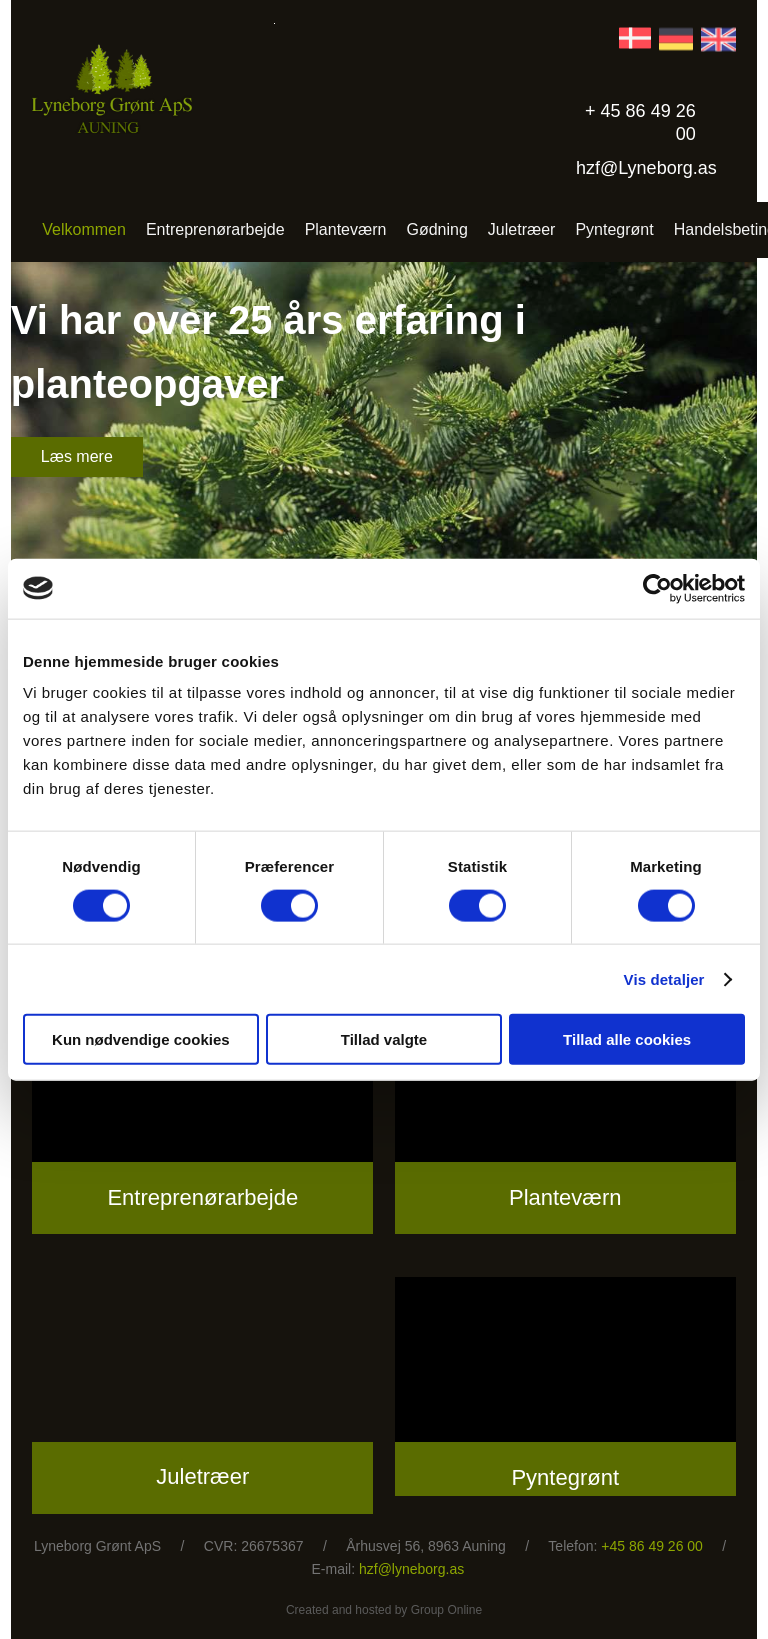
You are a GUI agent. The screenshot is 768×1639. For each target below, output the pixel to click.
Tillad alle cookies (627, 1039)
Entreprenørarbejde (215, 229)
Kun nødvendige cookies (141, 1039)
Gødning (436, 229)
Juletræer (522, 229)
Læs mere (77, 456)
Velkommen (84, 229)
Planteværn (346, 229)
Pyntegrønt (614, 229)
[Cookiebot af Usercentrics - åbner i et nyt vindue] (657, 588)
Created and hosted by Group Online (384, 1610)
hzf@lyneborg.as (411, 1569)
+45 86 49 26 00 (652, 1546)
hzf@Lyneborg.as (646, 168)
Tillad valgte (384, 1039)
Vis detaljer (664, 978)
